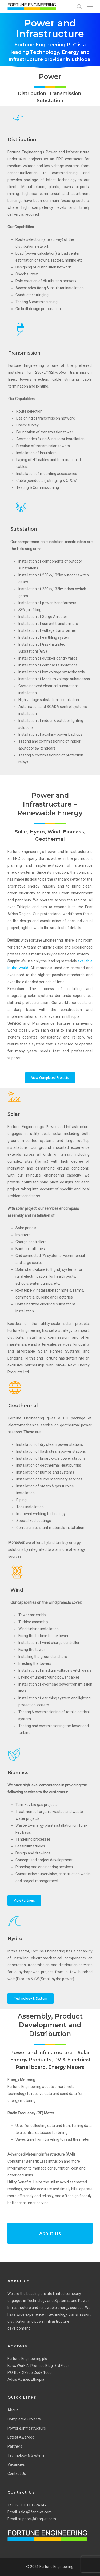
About (12, 2410)
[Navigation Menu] (90, 6)
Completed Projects (24, 2419)
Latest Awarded (20, 2437)
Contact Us (16, 2473)
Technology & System (25, 2455)
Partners (14, 2446)
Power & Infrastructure (26, 2428)
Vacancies (16, 2464)
